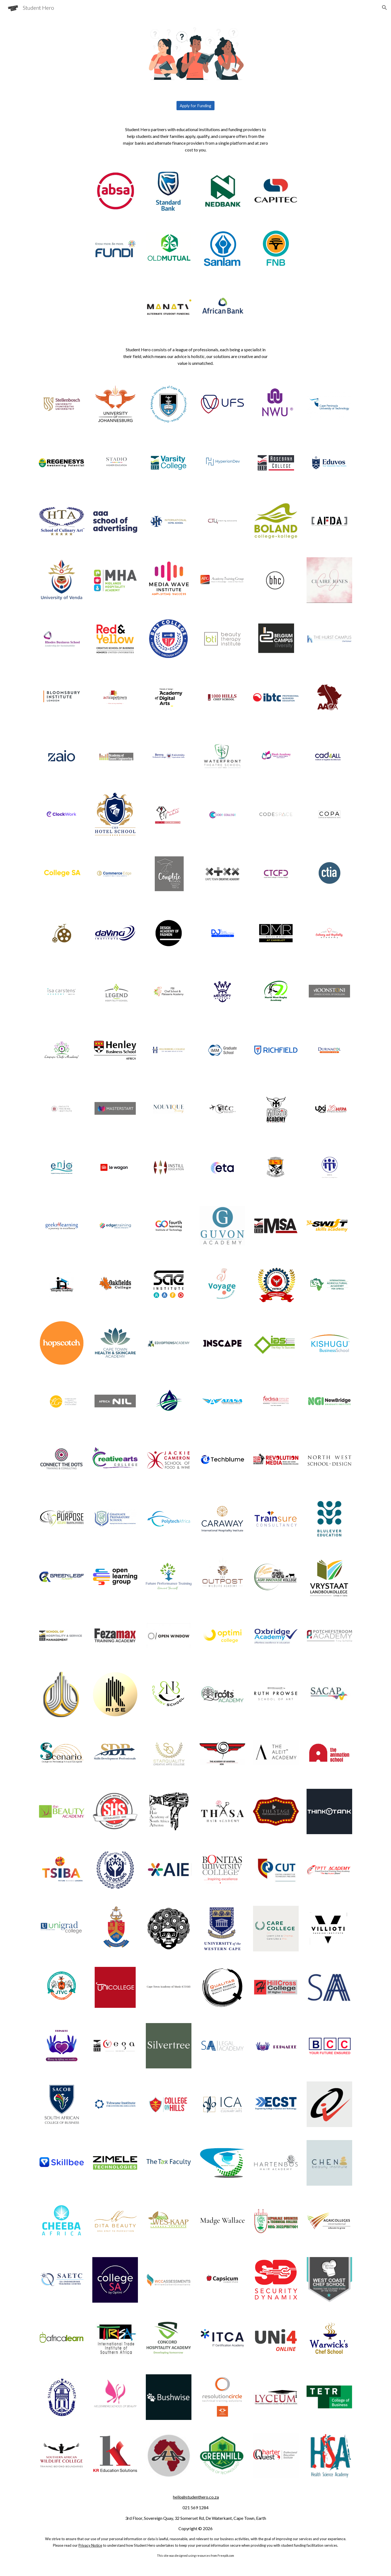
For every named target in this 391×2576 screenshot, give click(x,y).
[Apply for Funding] (195, 105)
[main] (195, 139)
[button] (384, 7)
